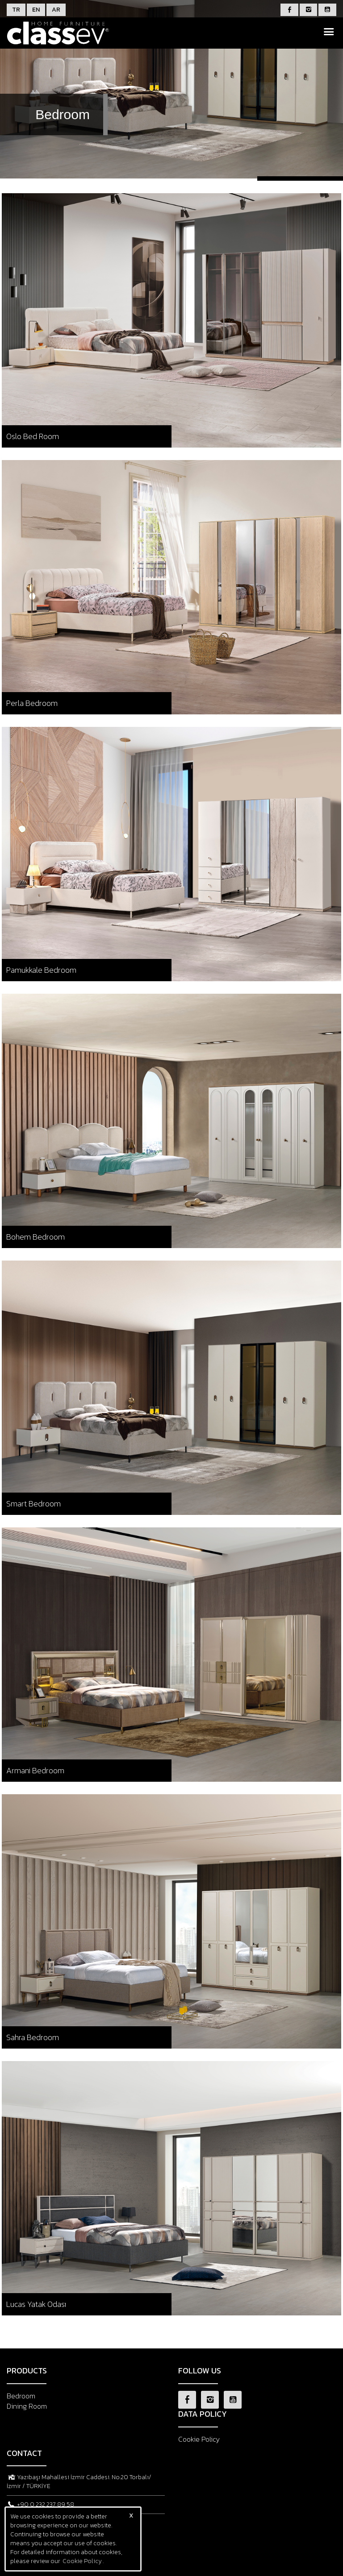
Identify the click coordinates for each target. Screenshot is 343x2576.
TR (16, 9)
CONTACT (24, 2453)
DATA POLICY (202, 2414)
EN (36, 9)
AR (56, 9)
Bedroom (21, 2395)
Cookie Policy (199, 2439)
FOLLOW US (199, 2370)
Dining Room (27, 2406)
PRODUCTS (27, 2370)
